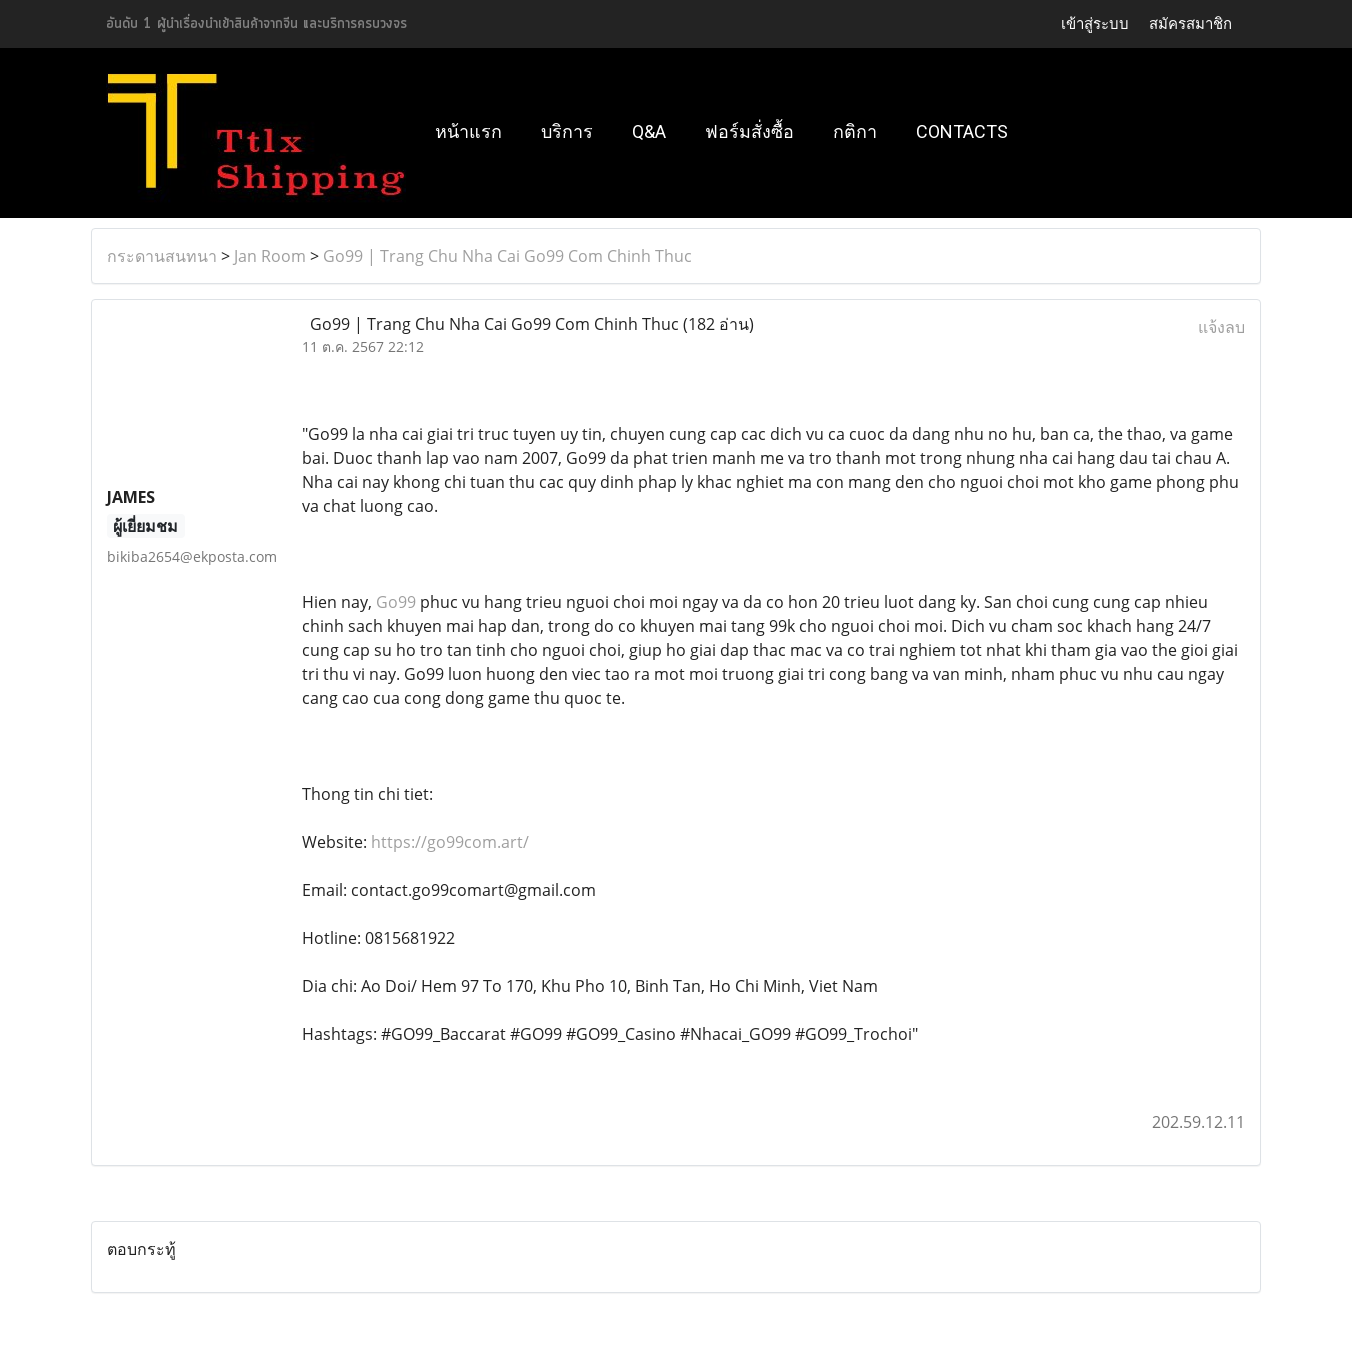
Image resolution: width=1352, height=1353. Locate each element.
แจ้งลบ (1221, 327)
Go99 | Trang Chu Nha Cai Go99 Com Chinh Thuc (507, 256)
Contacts (962, 131)
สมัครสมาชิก (1190, 24)
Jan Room (270, 256)
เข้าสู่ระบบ (1095, 24)
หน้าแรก (468, 131)
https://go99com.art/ (450, 842)
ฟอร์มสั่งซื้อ (749, 131)
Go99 (396, 602)
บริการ (567, 131)
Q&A (649, 131)
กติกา (855, 131)
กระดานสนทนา (162, 256)
